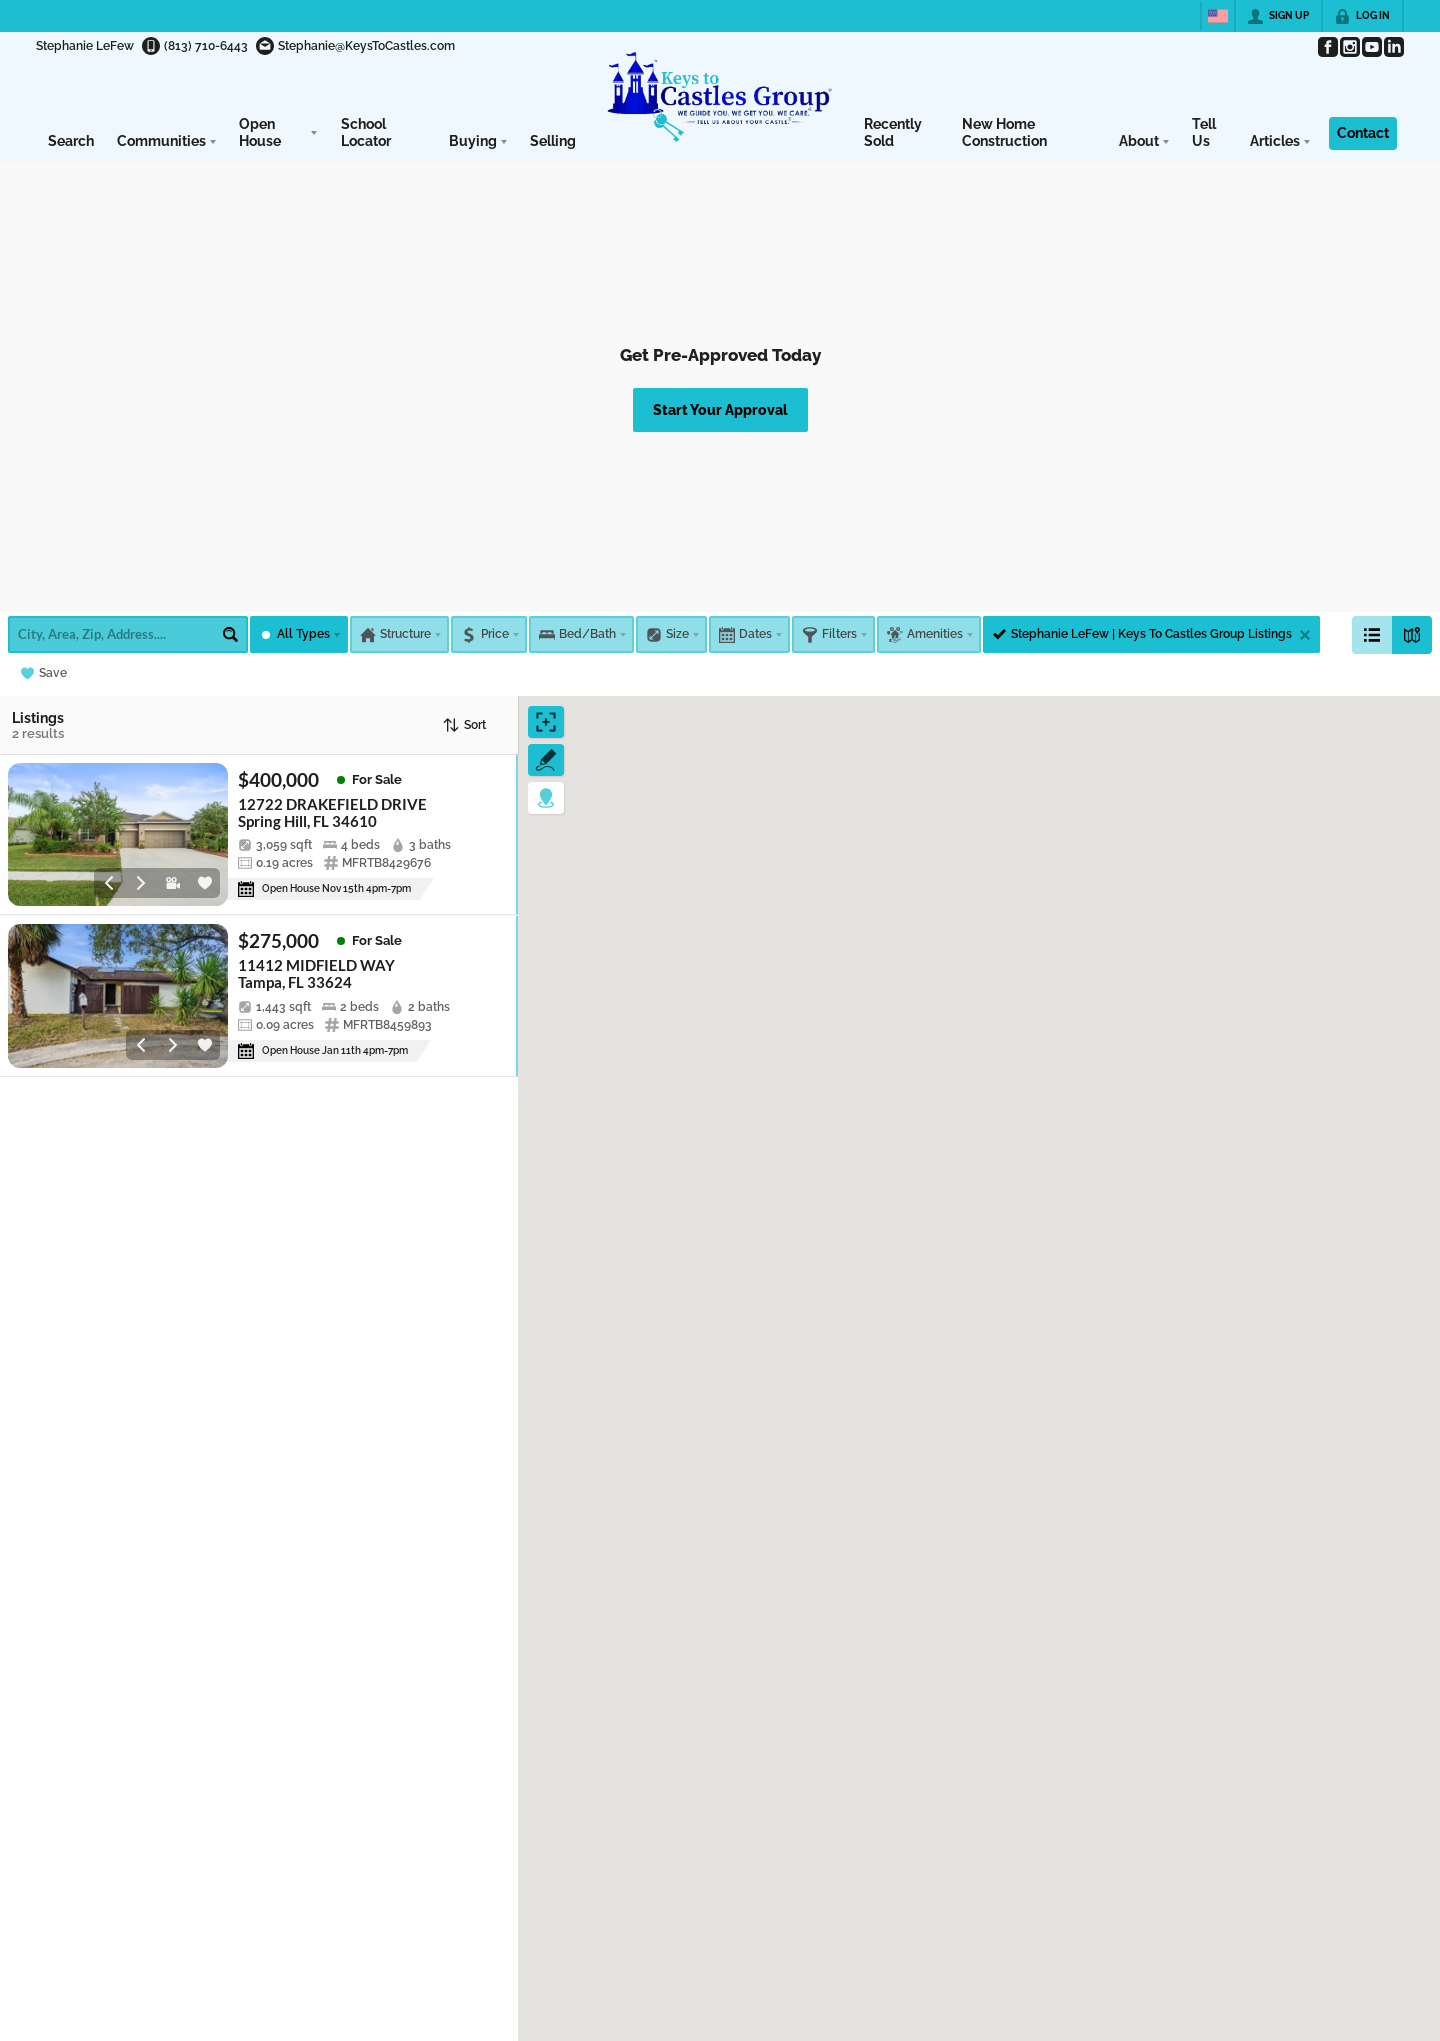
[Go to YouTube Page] (1371, 47)
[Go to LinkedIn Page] (1393, 47)
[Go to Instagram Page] (1349, 47)
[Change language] (1218, 16)
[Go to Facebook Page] (1327, 47)
